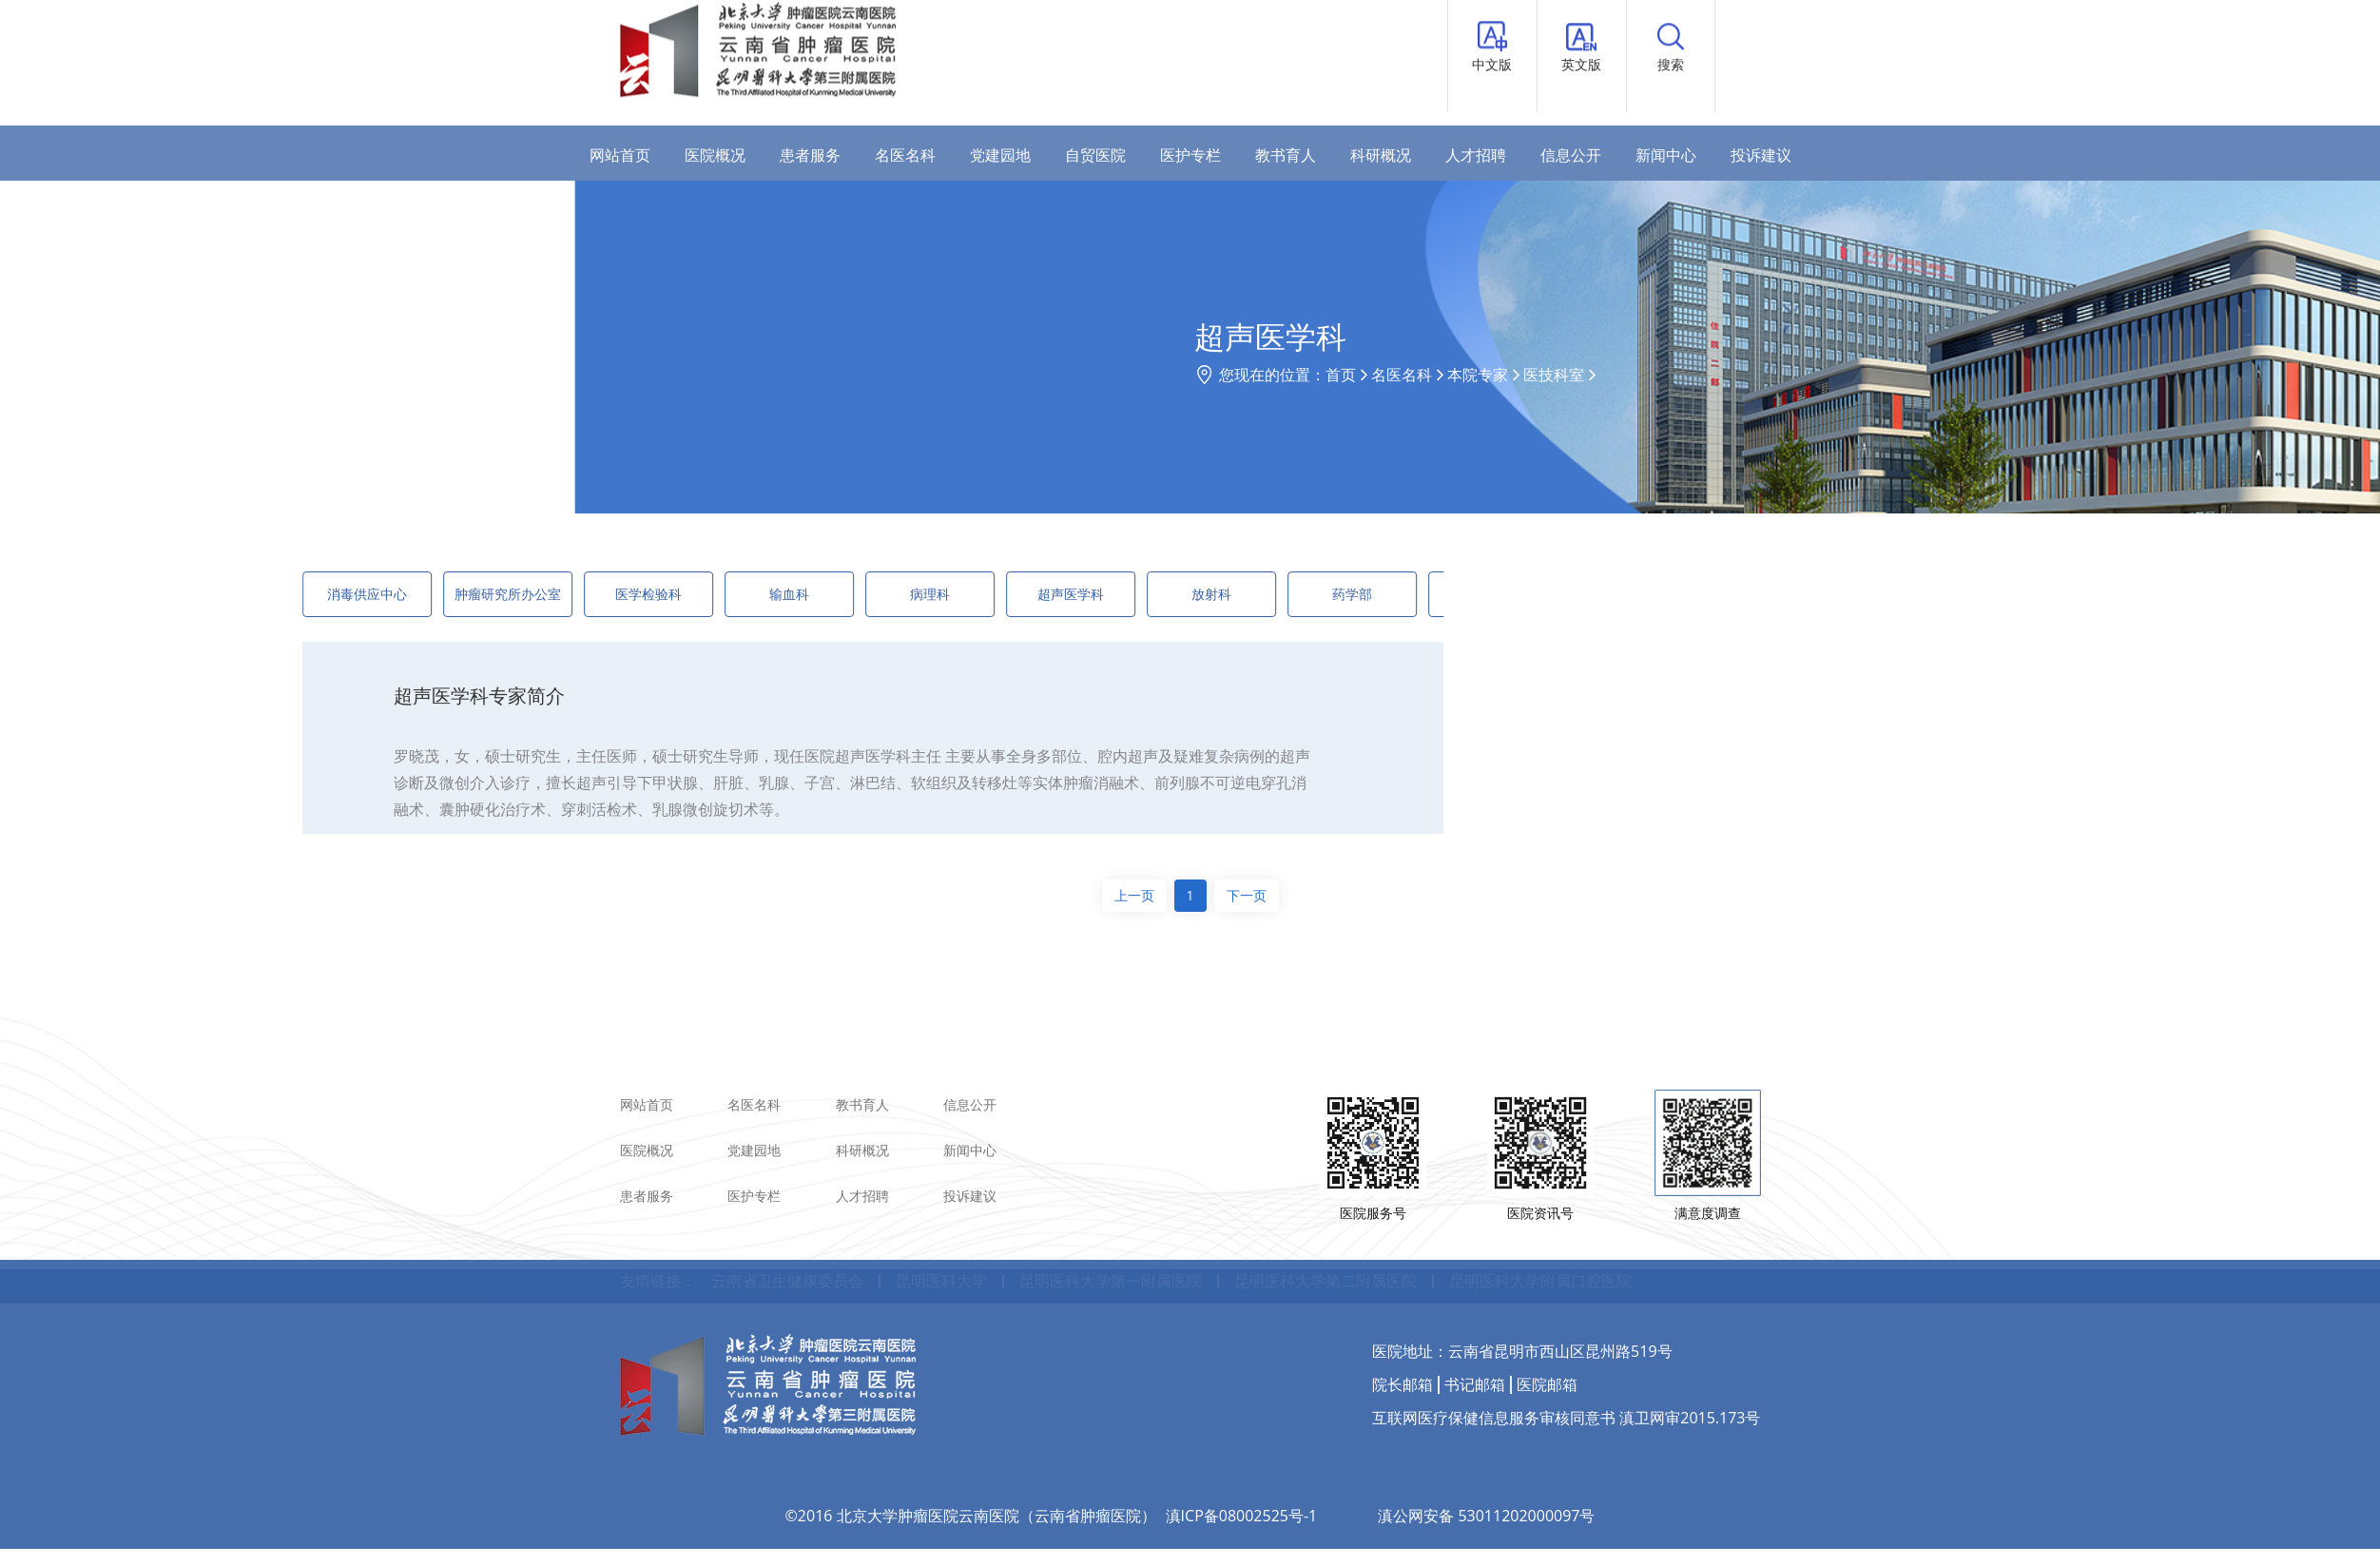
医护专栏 (1190, 155)
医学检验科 (532, 594)
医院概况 (715, 155)
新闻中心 (1665, 155)
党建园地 (1000, 155)
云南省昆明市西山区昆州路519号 (1560, 1292)
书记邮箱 (1474, 1325)
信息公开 (1570, 155)
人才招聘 (1475, 155)
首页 (1550, 374)
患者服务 (810, 155)
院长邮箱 (1402, 1325)
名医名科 (905, 155)
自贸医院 (1095, 155)
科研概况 (1380, 155)
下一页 (1247, 895)
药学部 (1236, 594)
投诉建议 (1761, 155)
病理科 (814, 594)
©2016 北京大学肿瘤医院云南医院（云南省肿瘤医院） (970, 1457)
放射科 (1095, 594)
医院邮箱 (1547, 1325)
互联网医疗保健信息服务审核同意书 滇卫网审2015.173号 (1566, 1358)
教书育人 (1285, 155)
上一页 (1134, 895)
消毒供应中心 (251, 594)
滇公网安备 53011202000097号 (1486, 1457)
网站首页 (620, 155)
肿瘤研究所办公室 (392, 594)
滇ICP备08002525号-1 (1242, 1457)
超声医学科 (954, 594)
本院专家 (1686, 374)
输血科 (673, 594)
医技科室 (1762, 374)
